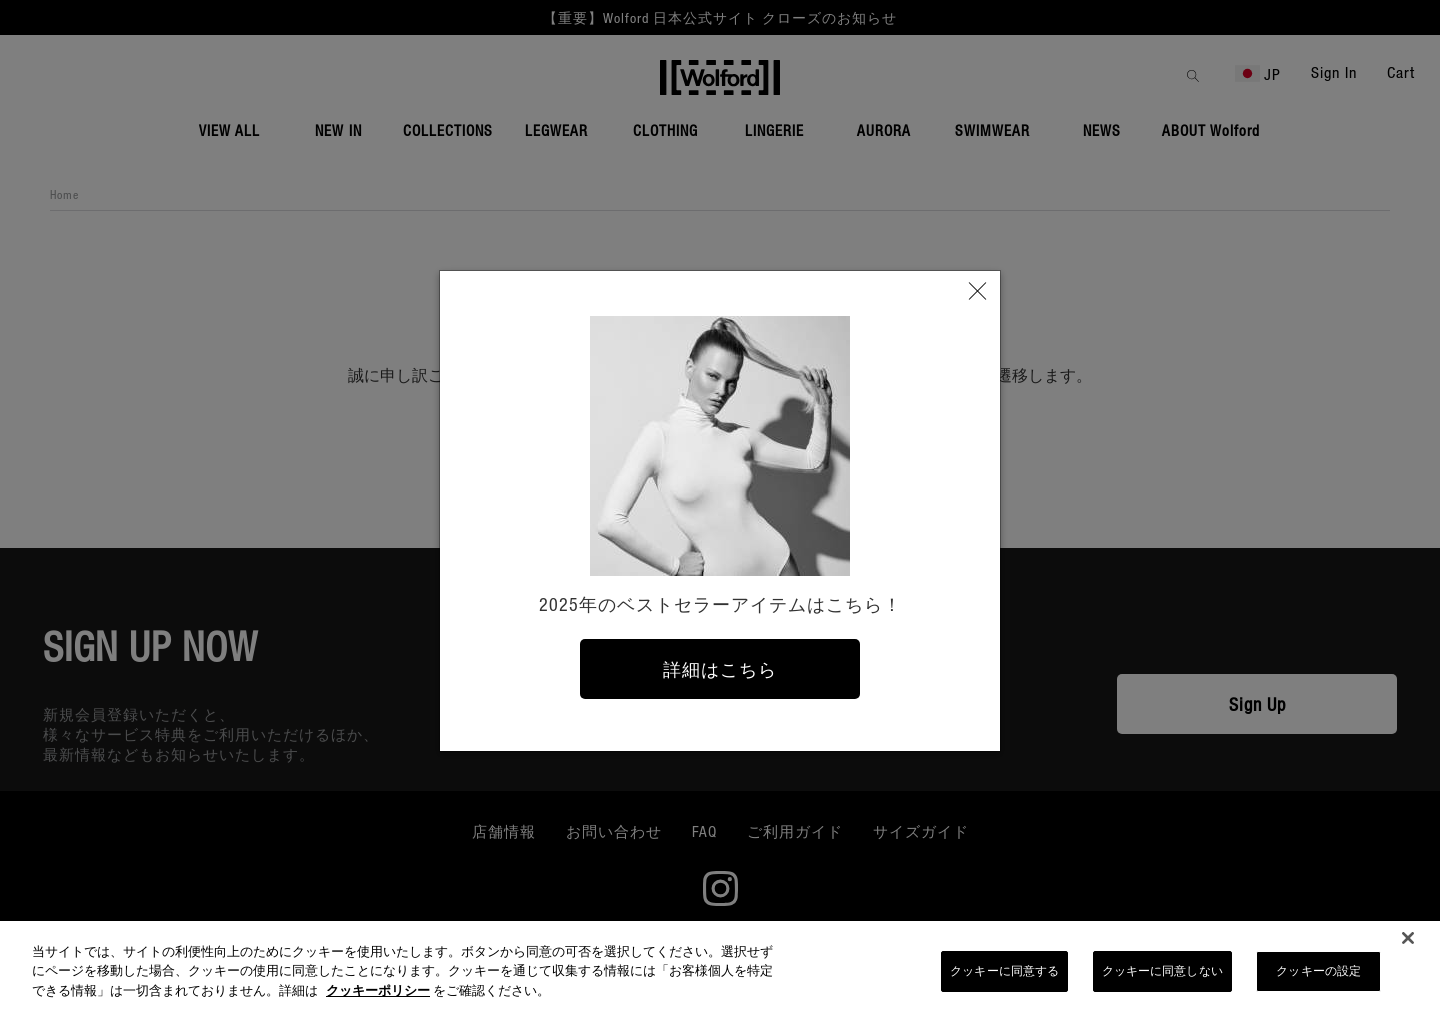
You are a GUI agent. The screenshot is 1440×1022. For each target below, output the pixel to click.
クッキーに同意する (1004, 977)
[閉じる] (1408, 945)
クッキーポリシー (378, 996)
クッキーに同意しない (1162, 977)
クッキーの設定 (1318, 977)
